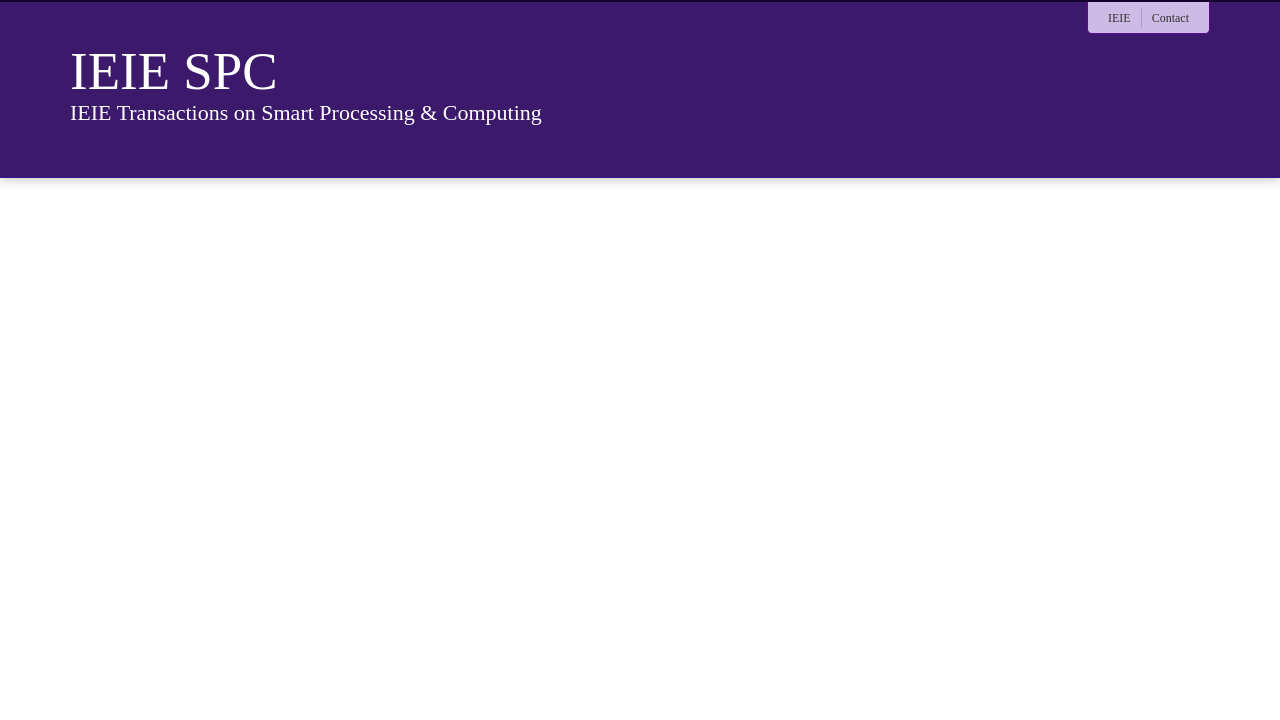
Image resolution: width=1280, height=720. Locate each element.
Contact (1170, 18)
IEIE (1119, 18)
